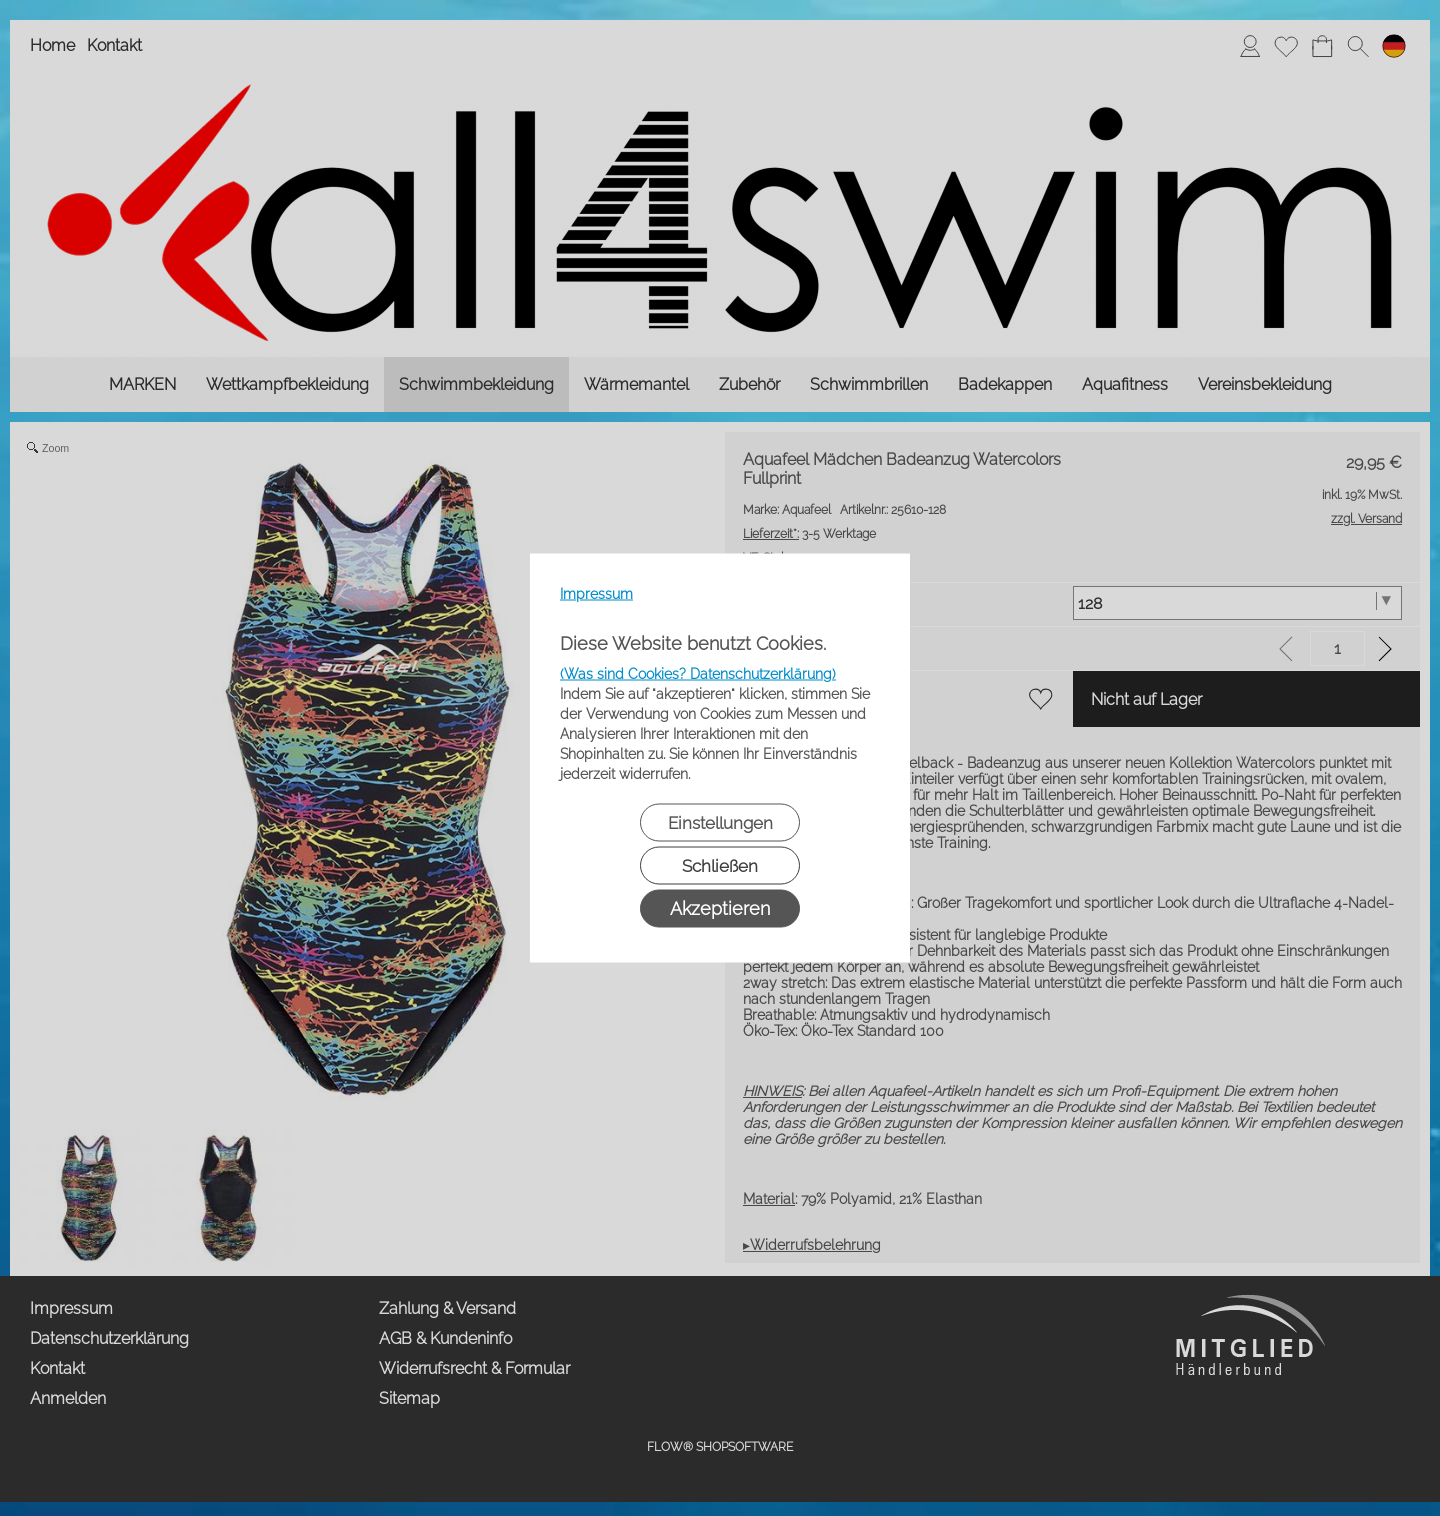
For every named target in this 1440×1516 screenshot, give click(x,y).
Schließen (720, 866)
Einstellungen (720, 823)
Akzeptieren (720, 908)
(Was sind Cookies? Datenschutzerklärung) (698, 674)
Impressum (596, 594)
